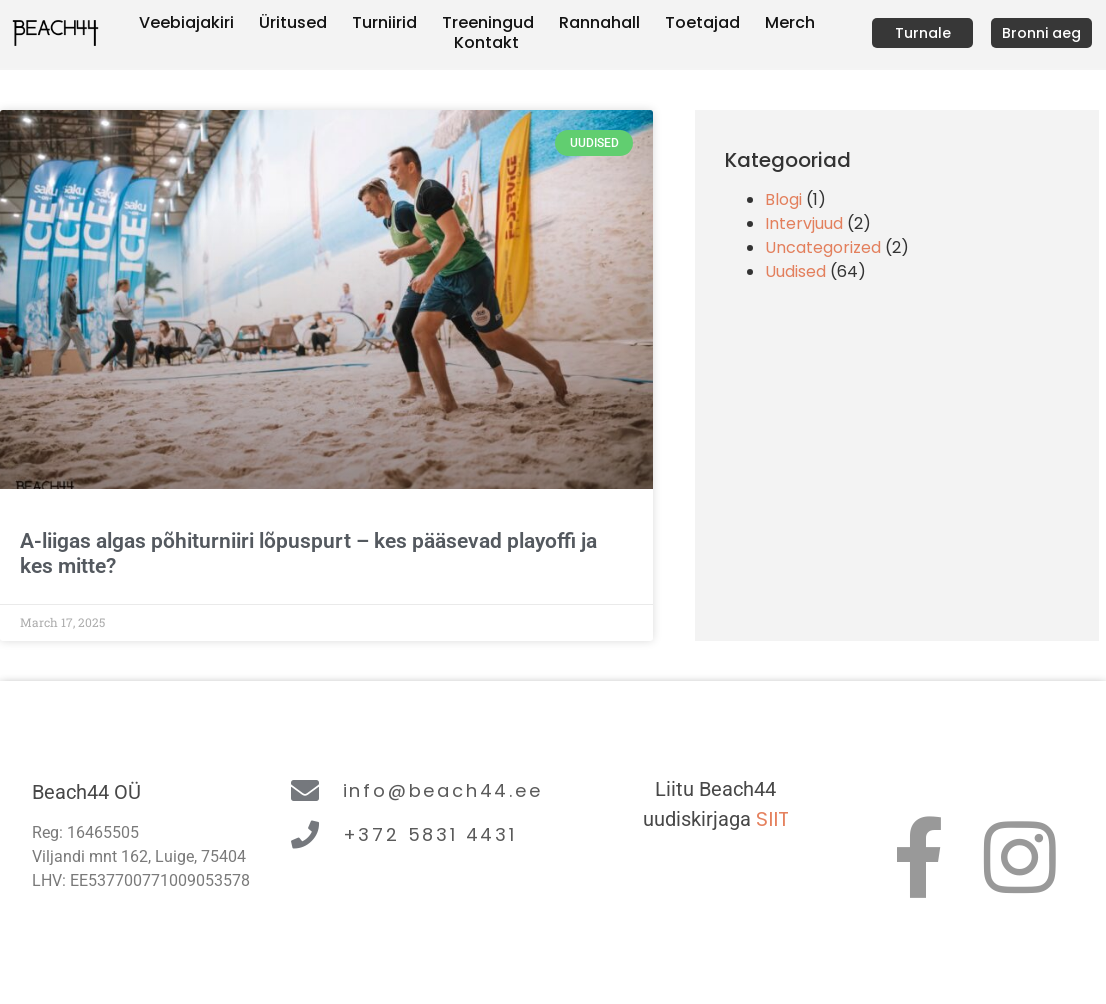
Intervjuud (804, 223)
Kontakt (486, 43)
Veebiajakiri (186, 23)
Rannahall (599, 23)
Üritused (293, 23)
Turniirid (384, 23)
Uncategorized (823, 247)
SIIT (772, 819)
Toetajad (702, 23)
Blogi (783, 199)
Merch (790, 23)
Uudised (795, 271)
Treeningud (488, 23)
